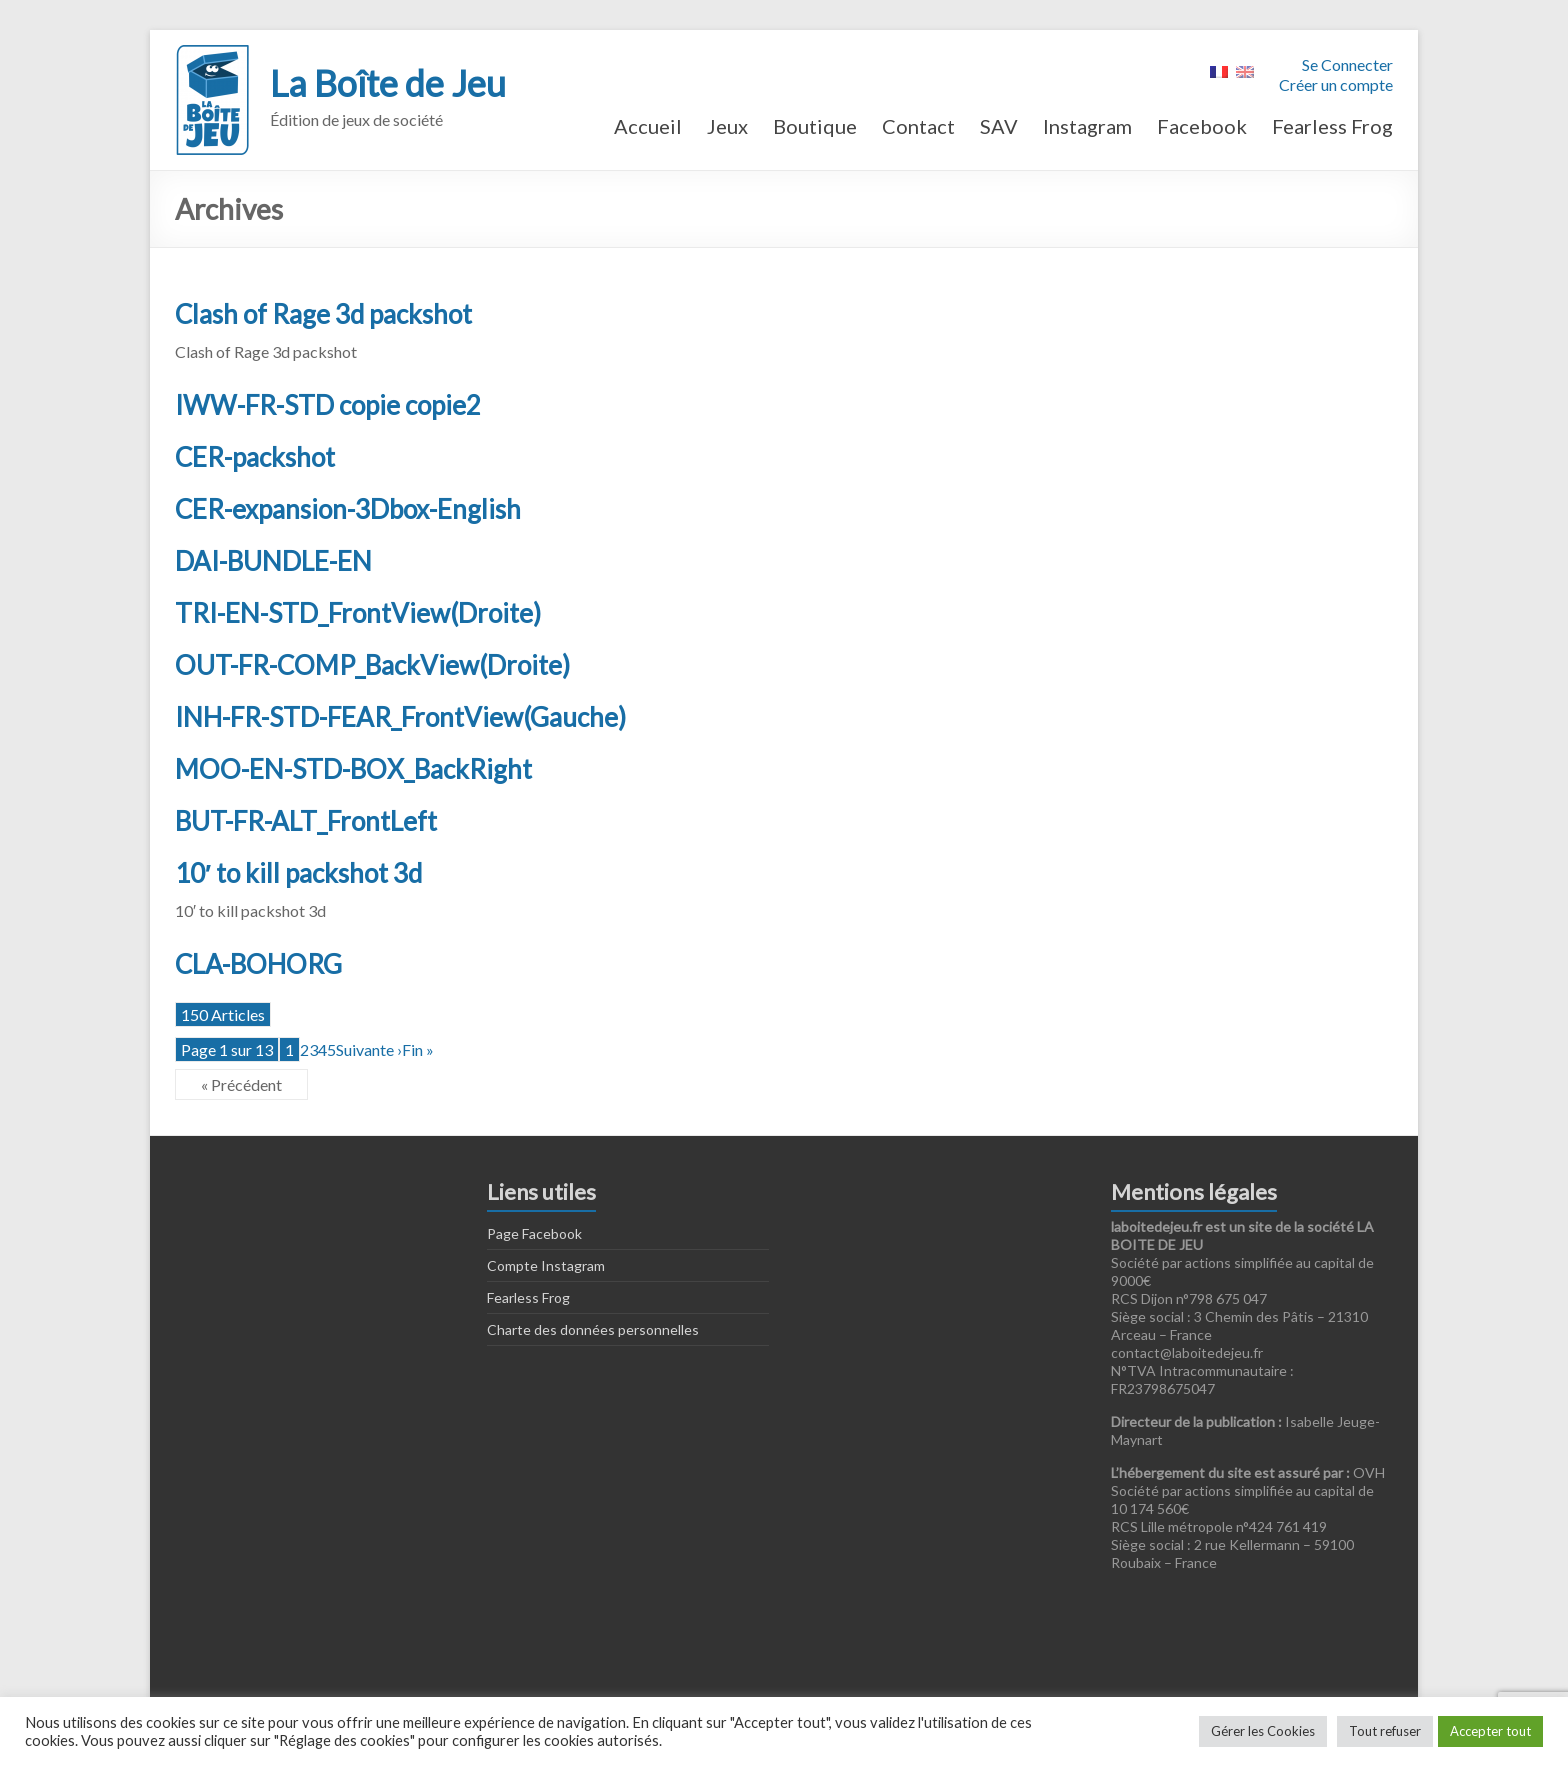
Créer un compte (1336, 84)
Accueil (648, 126)
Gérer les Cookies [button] (1263, 1731)
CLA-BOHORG (258, 964)
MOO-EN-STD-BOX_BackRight (353, 769)
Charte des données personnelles (593, 1329)
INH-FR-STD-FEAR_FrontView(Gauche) (400, 717)
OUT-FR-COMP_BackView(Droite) (372, 665)
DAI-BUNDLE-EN (273, 561)
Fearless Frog (1332, 126)
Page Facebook (534, 1233)
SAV (999, 126)
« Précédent (241, 1084)
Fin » (418, 1049)
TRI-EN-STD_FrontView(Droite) (358, 613)
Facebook (1202, 126)
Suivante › (369, 1049)
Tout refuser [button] (1385, 1731)
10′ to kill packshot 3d (298, 873)
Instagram (1087, 126)
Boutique (815, 126)
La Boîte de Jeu (388, 83)
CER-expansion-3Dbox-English (348, 509)
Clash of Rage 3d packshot (323, 314)
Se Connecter (1347, 64)
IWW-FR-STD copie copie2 (328, 405)
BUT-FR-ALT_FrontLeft (306, 821)
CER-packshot (255, 457)
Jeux (727, 126)
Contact (918, 126)
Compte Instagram (546, 1265)
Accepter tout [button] (1490, 1731)
